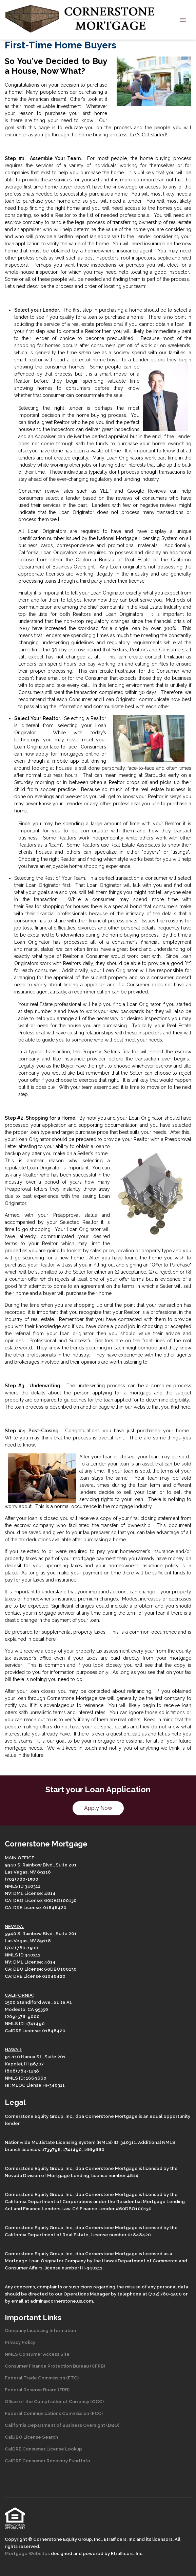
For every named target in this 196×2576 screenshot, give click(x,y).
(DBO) (112, 2425)
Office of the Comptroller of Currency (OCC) (54, 2401)
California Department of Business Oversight (55, 2425)
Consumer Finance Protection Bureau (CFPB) (55, 2366)
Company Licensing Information (40, 2330)
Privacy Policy (20, 2342)
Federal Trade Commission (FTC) (42, 2377)
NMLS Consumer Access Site (37, 2354)
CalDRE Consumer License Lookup (43, 2448)
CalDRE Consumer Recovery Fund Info (47, 2460)
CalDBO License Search (31, 2437)
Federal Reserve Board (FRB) (37, 2389)
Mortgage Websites (28, 2553)
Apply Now (98, 1808)
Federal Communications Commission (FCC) (54, 2413)
